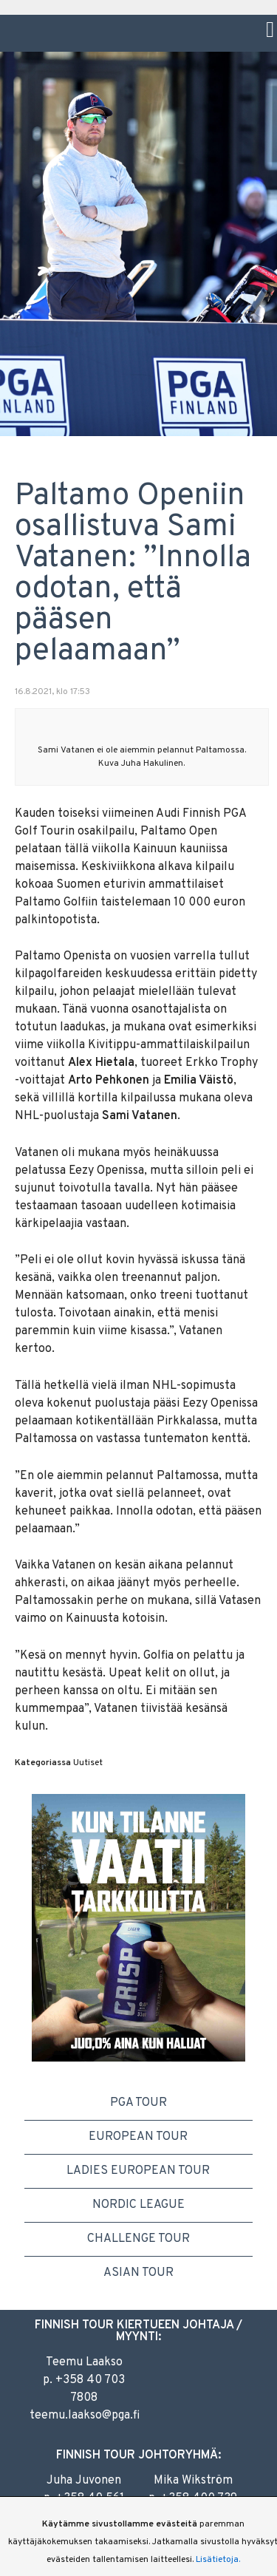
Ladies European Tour (138, 2171)
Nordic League (138, 2205)
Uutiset (88, 1763)
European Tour (138, 2137)
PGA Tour (138, 2103)
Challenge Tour (138, 2239)
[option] (138, 1927)
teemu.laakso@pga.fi (85, 2415)
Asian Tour (138, 2273)
